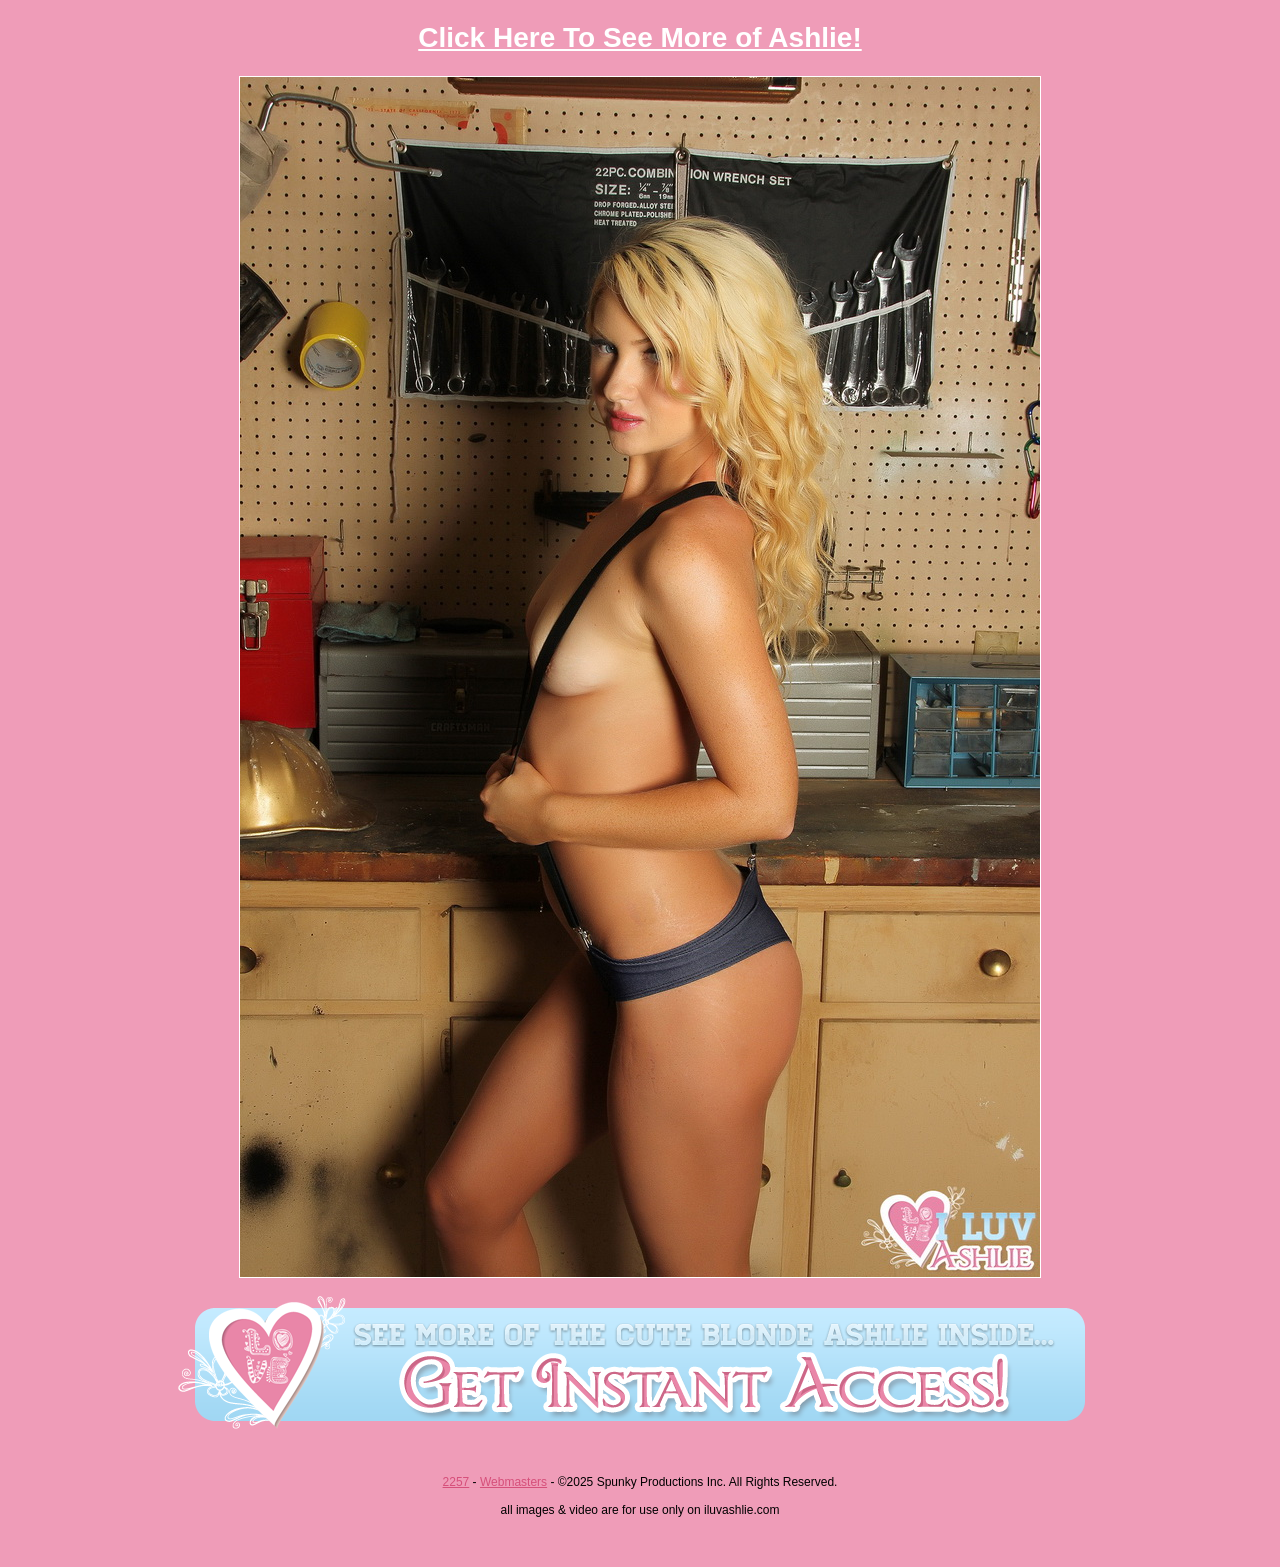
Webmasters (513, 1482)
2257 (456, 1482)
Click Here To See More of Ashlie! (639, 37)
